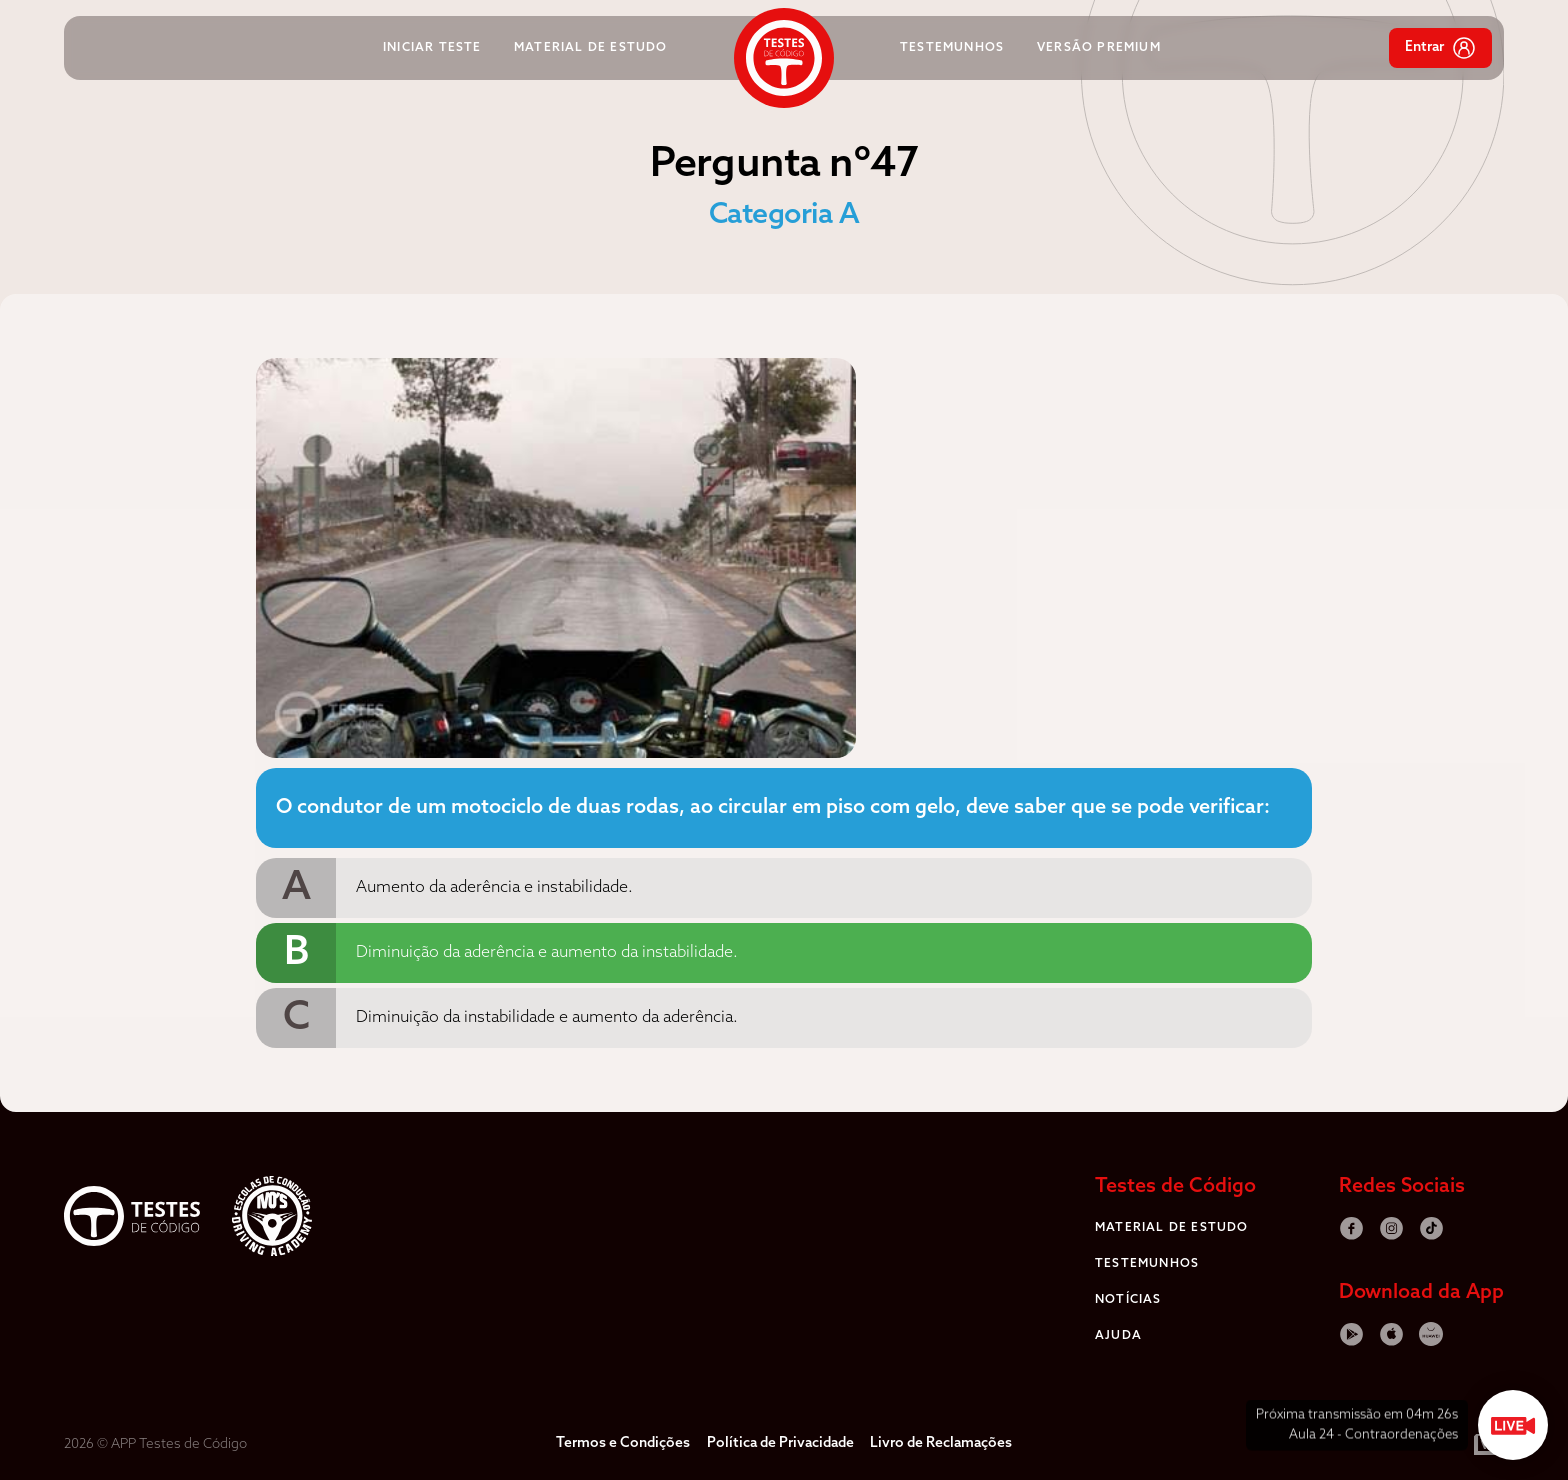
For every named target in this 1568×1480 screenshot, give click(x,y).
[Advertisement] (144, 658)
